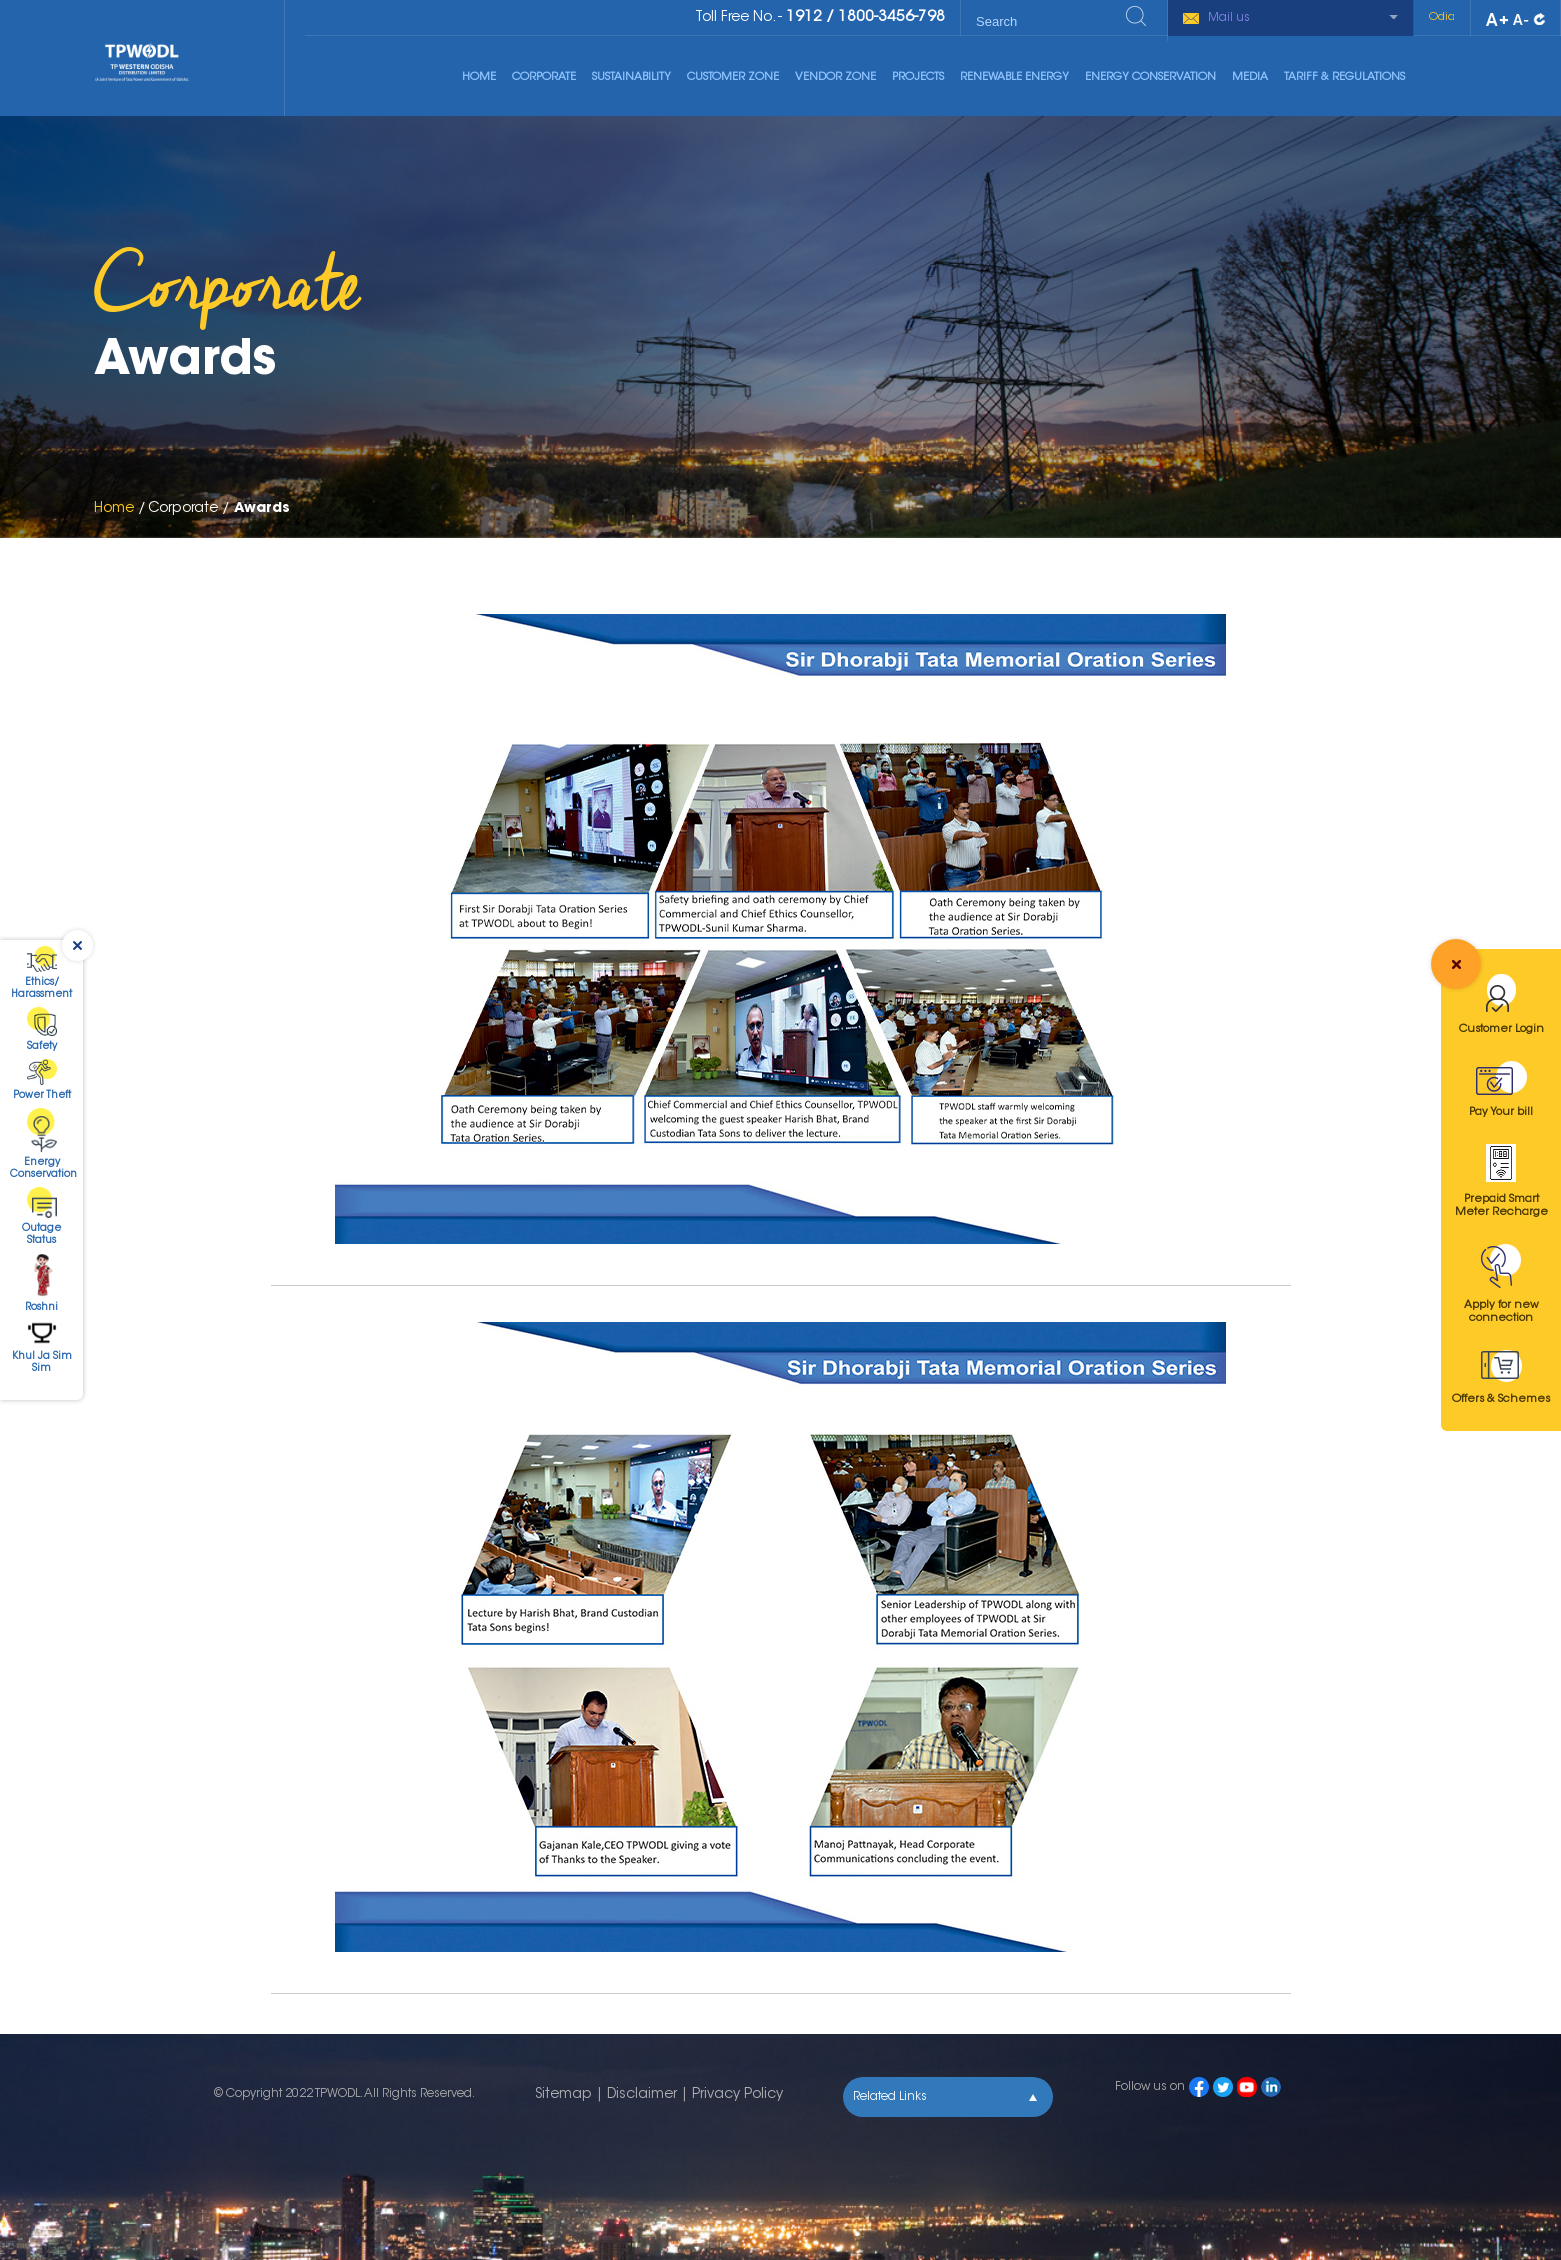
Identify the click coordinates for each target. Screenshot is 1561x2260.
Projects (918, 77)
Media (1250, 77)
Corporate (544, 77)
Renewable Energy (1014, 77)
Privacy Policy (737, 2095)
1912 (804, 17)
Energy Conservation (1150, 77)
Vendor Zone (835, 77)
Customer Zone (733, 77)
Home (479, 77)
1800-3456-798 (891, 17)
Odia (1442, 17)
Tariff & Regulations (1344, 77)
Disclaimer (642, 2095)
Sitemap (563, 2095)
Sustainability (631, 77)
